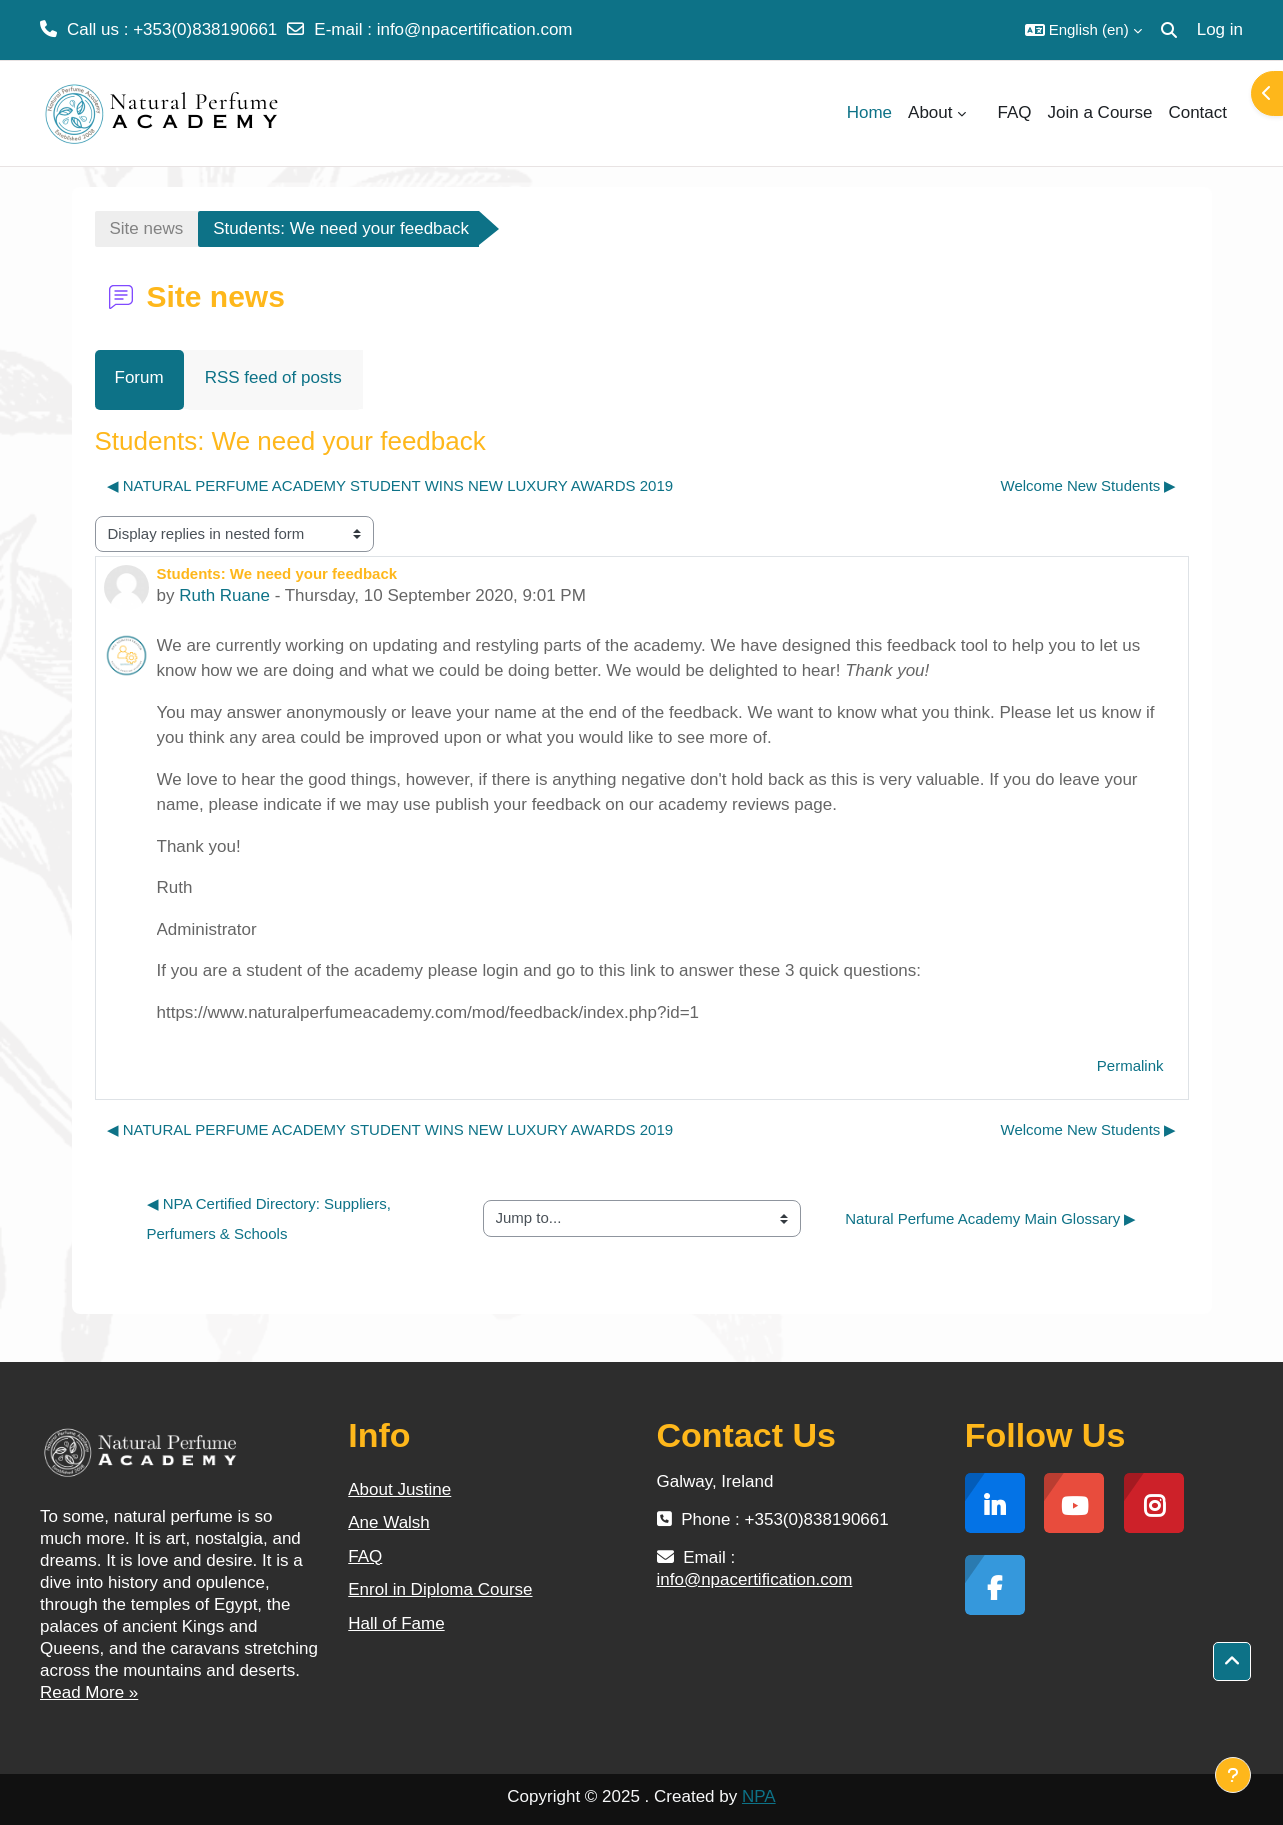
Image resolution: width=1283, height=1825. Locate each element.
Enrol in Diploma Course (440, 1589)
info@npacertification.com (475, 29)
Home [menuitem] (869, 112)
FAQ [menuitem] (1015, 112)
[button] (1083, 30)
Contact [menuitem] (1197, 112)
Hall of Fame (396, 1623)
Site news (147, 228)
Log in (1220, 29)
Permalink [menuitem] (1130, 1065)
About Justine (399, 1489)
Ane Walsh (389, 1522)
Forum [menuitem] (139, 377)
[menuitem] (982, 113)
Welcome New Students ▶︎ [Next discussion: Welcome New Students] (1089, 485)
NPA (759, 1796)
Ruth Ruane (224, 595)
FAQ (365, 1556)
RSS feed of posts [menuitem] (273, 377)
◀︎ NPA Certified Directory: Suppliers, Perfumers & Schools (271, 1218)
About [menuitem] (930, 112)
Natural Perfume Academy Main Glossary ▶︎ (990, 1218)
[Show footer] (1233, 1775)
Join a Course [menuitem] (1100, 112)
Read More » (89, 1692)
